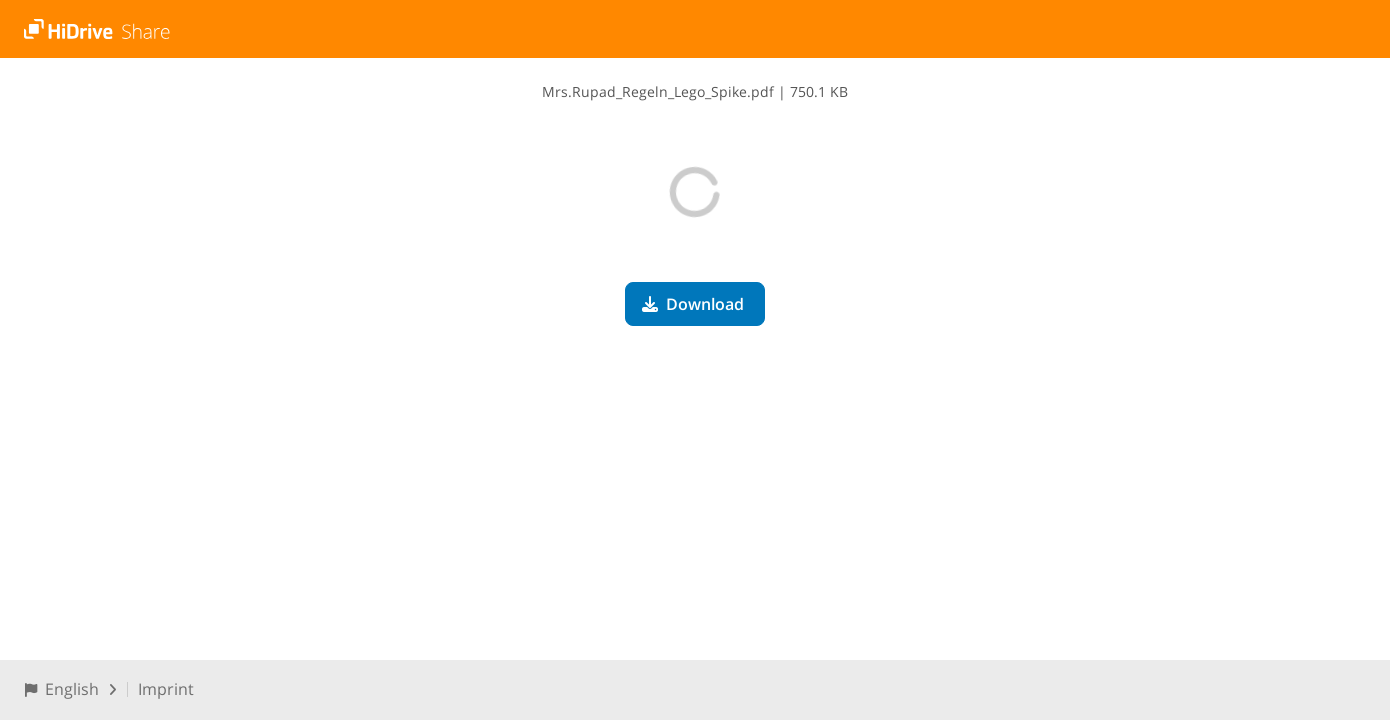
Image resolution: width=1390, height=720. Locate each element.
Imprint (166, 689)
